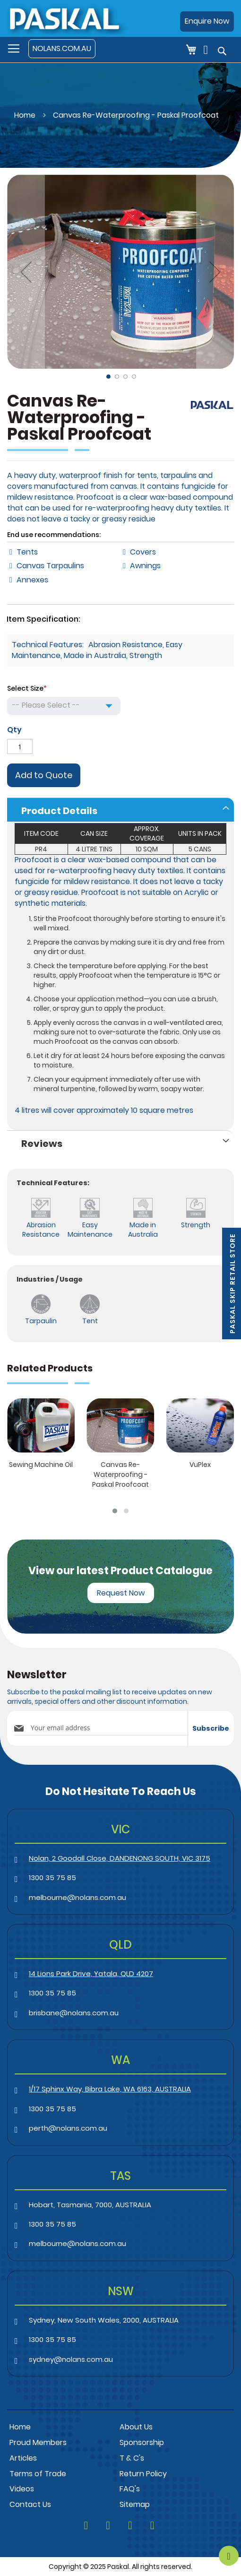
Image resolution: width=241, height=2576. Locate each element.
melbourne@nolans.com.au (77, 1897)
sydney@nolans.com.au (71, 2359)
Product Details (59, 810)
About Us (136, 2426)
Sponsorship (142, 2442)
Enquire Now (207, 21)
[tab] (120, 810)
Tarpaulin (41, 1321)
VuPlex (200, 1464)
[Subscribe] (211, 1728)
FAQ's (130, 2488)
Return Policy (143, 2473)
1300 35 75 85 (52, 1877)
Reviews (41, 1143)
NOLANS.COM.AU (62, 48)
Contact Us (30, 2504)
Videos (21, 2488)
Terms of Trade (37, 2473)
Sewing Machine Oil (41, 1464)
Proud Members (38, 2442)
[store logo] (63, 18)
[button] (26, 271)
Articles (23, 2458)
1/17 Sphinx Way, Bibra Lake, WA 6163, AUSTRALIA (110, 2089)
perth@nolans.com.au (68, 2128)
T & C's (132, 2458)
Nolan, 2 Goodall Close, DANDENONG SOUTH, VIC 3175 (119, 1858)
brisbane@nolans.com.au (74, 2013)
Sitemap (135, 2504)
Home (24, 115)
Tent (90, 1321)
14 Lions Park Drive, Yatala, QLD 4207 (91, 1973)
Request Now (121, 1592)
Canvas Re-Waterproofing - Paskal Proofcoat (120, 1474)
